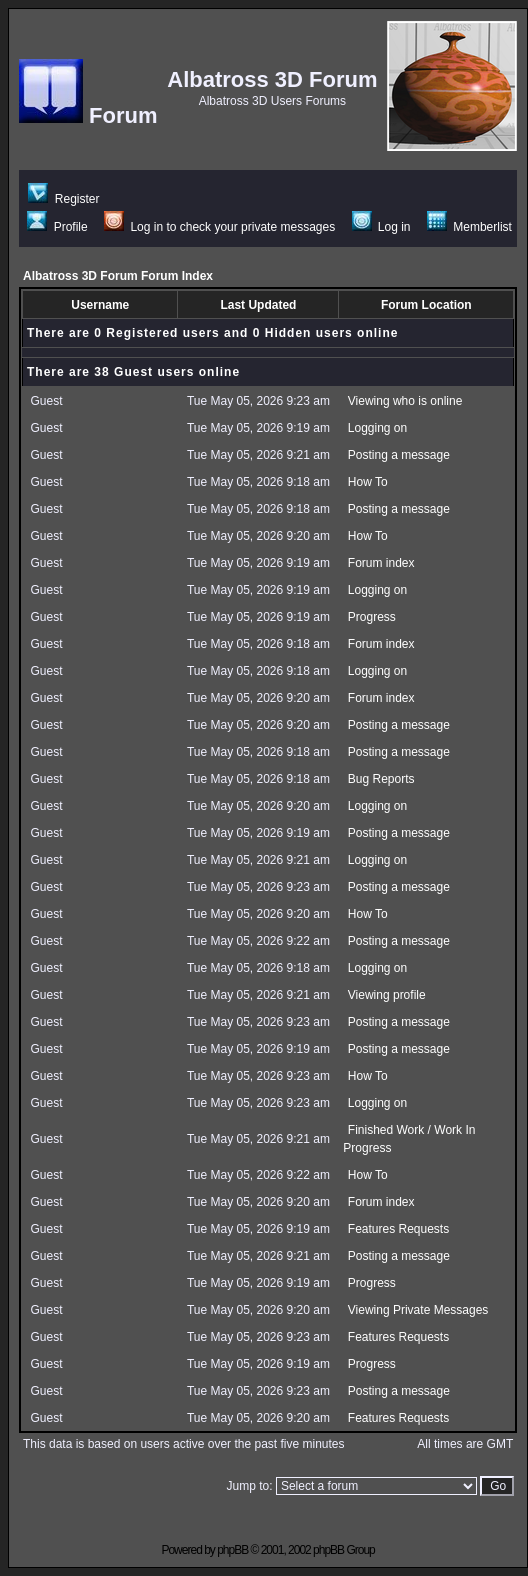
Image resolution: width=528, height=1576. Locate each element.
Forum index (381, 563)
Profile (57, 227)
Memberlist (469, 227)
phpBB (232, 1550)
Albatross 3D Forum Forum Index (118, 276)
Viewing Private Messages (418, 1310)
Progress (372, 617)
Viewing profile (387, 995)
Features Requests (398, 1229)
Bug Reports (381, 779)
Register (63, 199)
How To (368, 482)
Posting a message (399, 455)
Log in (381, 227)
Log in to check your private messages (219, 227)
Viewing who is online (405, 401)
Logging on (377, 428)
